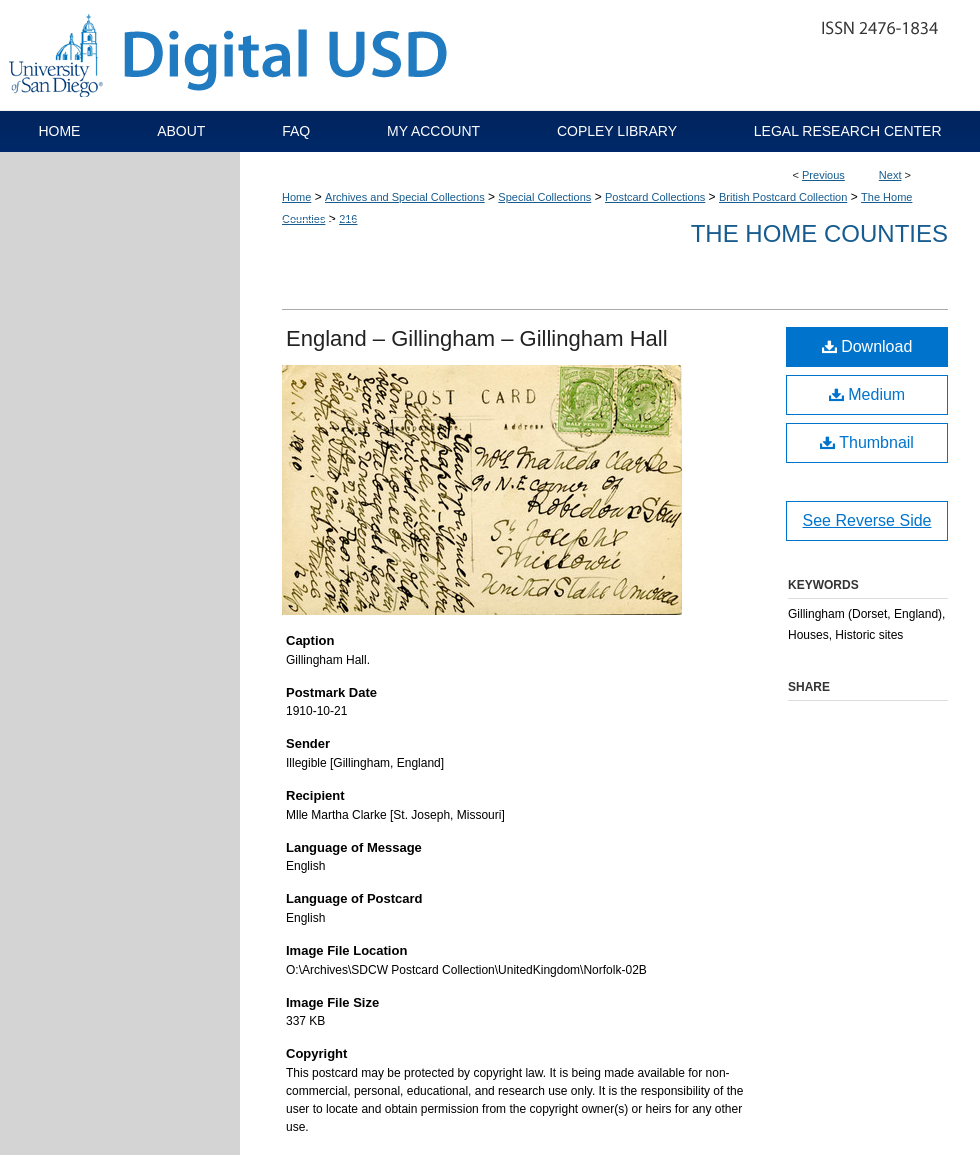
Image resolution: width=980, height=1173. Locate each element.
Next (890, 175)
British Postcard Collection (783, 197)
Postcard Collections (655, 197)
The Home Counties (819, 233)
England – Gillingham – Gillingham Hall (477, 338)
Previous (823, 175)
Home (296, 197)
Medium (867, 394)
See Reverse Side (867, 520)
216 (348, 219)
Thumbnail (867, 442)
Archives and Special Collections (405, 197)
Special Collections (544, 197)
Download (867, 346)
